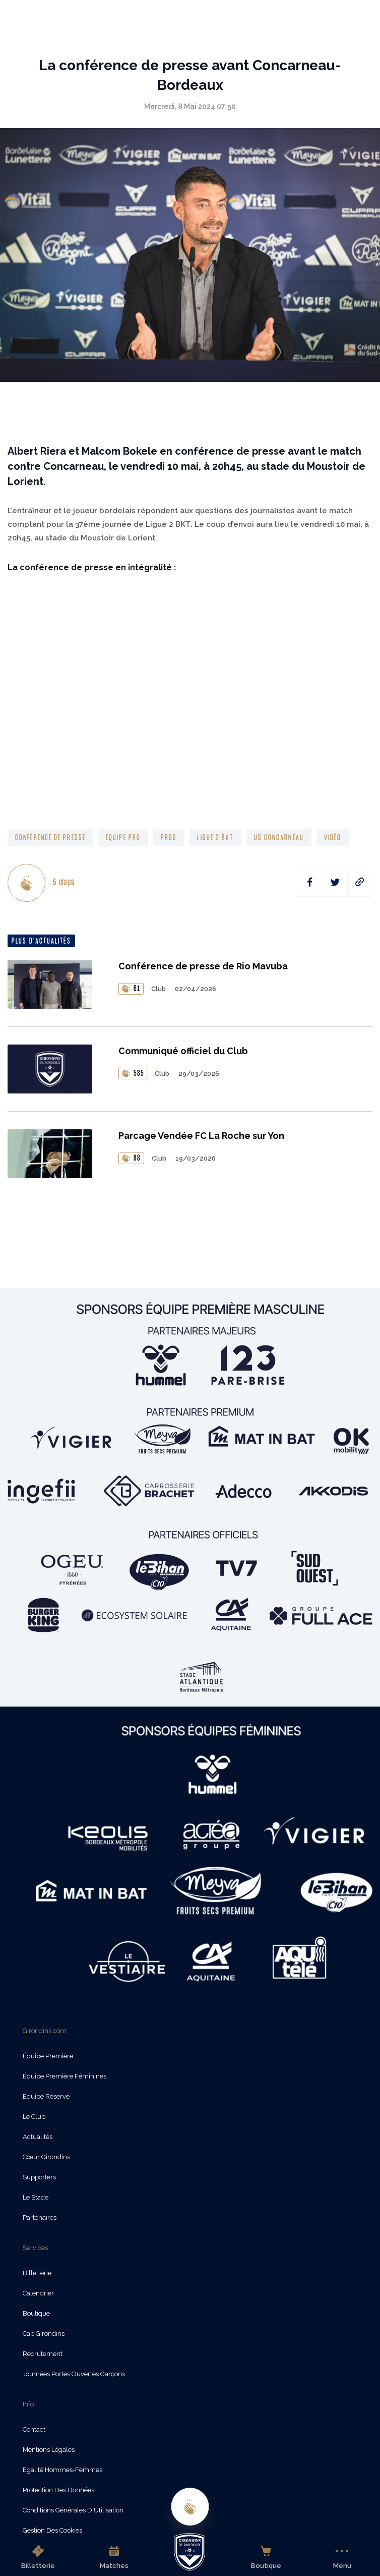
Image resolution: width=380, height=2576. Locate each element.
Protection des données (58, 2490)
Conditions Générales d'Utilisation (73, 2510)
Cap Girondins (44, 2333)
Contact (34, 2429)
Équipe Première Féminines (64, 2076)
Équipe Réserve (46, 2096)
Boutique (266, 2557)
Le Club (34, 2116)
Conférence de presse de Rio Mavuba (203, 966)
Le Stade (35, 2197)
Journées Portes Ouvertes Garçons (74, 2374)
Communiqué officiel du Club (183, 1051)
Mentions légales (49, 2449)
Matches (114, 2557)
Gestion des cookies (52, 2530)
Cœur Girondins (46, 2157)
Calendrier (38, 2293)
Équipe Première (48, 2056)
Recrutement (42, 2354)
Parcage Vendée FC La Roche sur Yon (201, 1135)
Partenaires (39, 2217)
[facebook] (309, 882)
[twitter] (335, 882)
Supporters (39, 2177)
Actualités (37, 2137)
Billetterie (38, 2557)
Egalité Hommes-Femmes (62, 2470)
